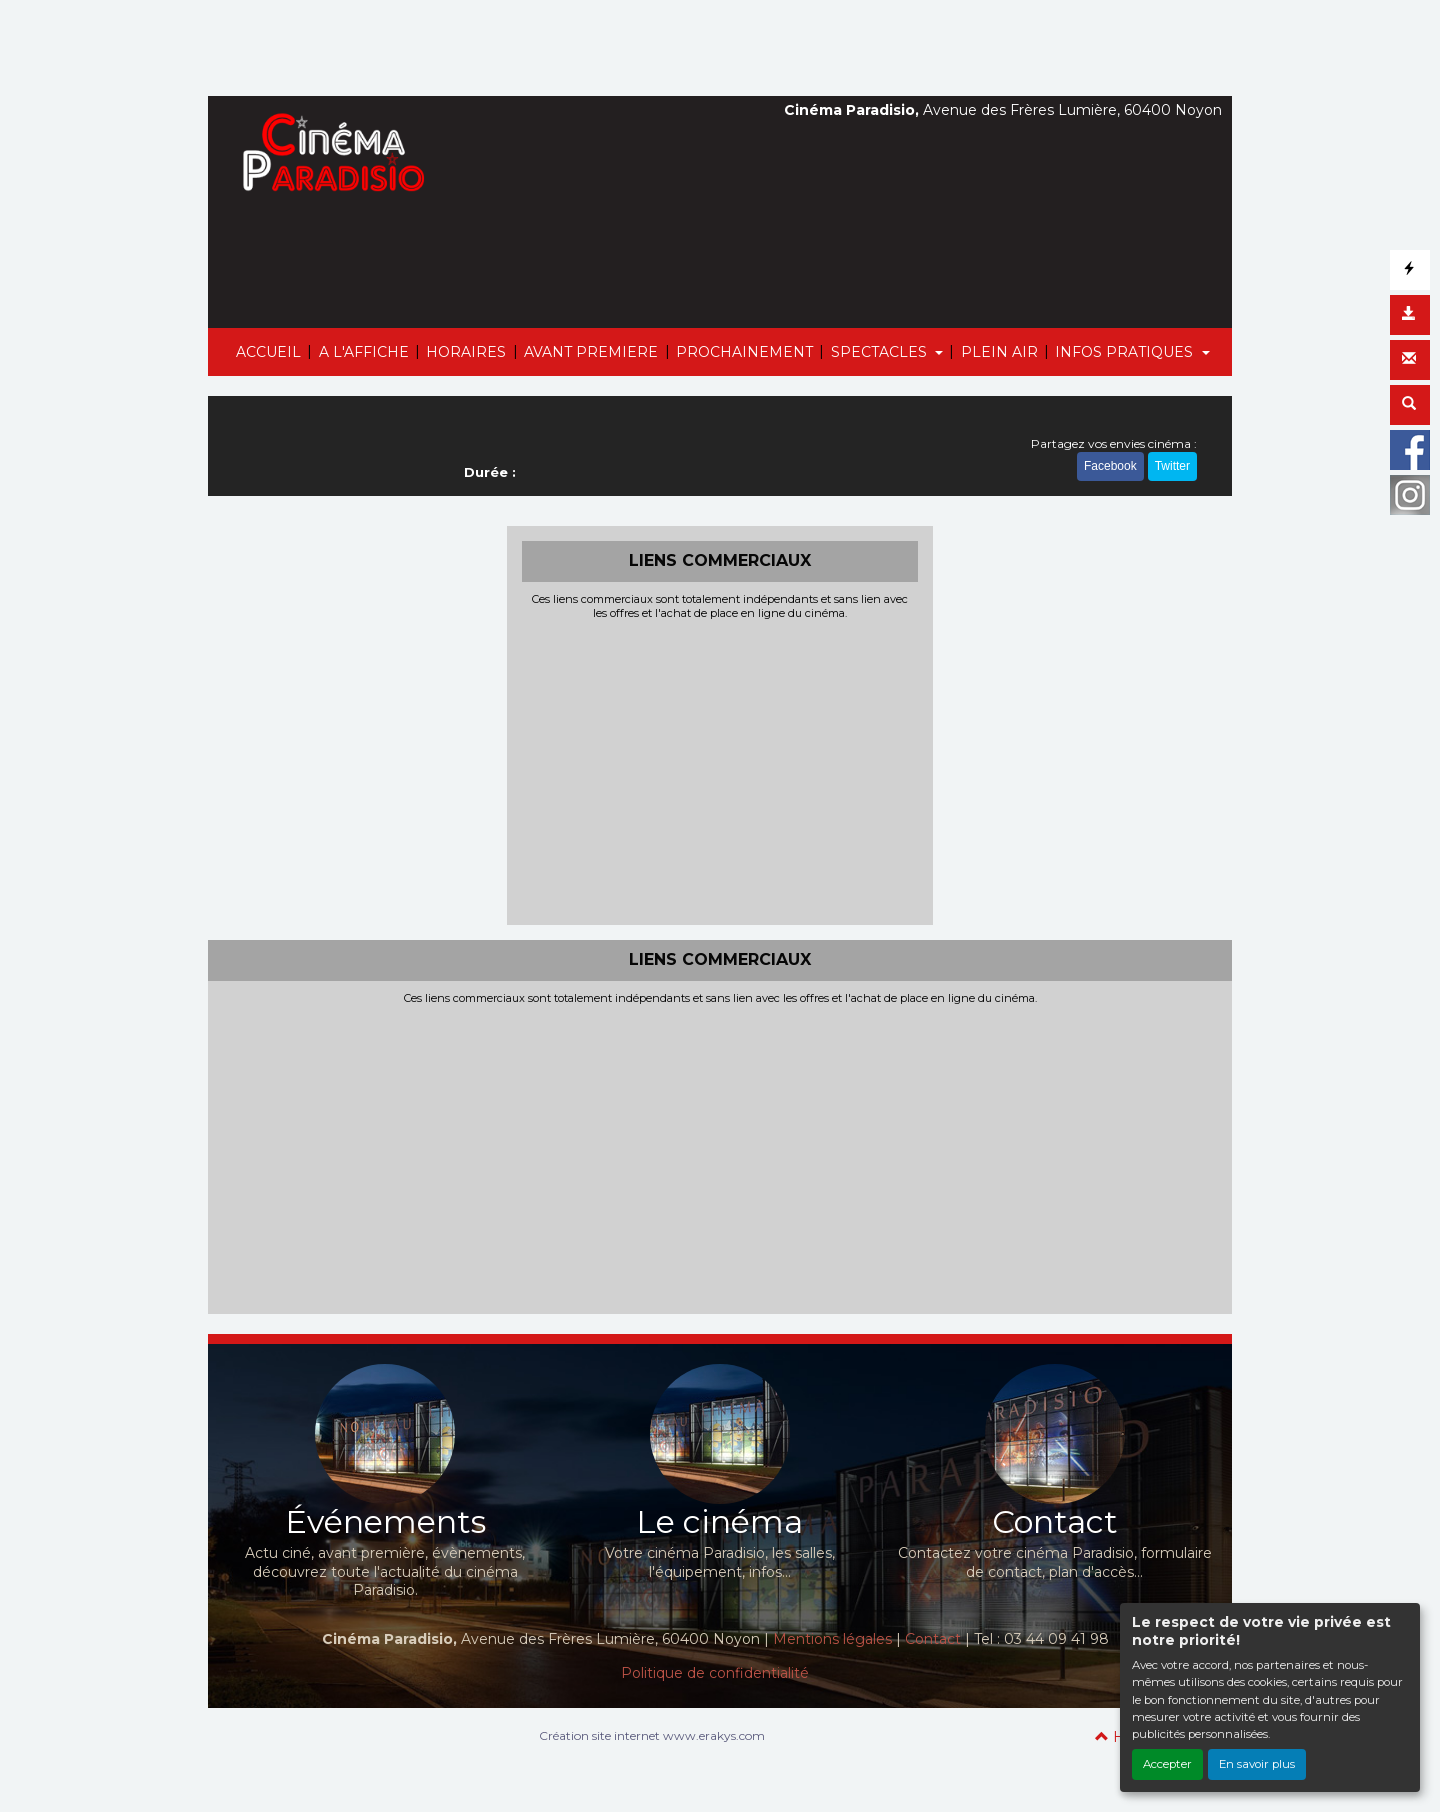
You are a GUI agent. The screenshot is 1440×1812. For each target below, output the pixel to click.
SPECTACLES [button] (881, 352)
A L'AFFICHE (364, 352)
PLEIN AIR (999, 352)
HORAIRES (466, 352)
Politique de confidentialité (715, 1673)
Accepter (1167, 1764)
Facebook (1110, 466)
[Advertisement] (720, 770)
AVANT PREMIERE (591, 352)
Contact (933, 1639)
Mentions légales (832, 1639)
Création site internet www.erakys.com (652, 1735)
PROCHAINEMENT (744, 352)
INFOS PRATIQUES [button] (1126, 352)
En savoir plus (1257, 1764)
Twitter (1172, 466)
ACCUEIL (268, 352)
